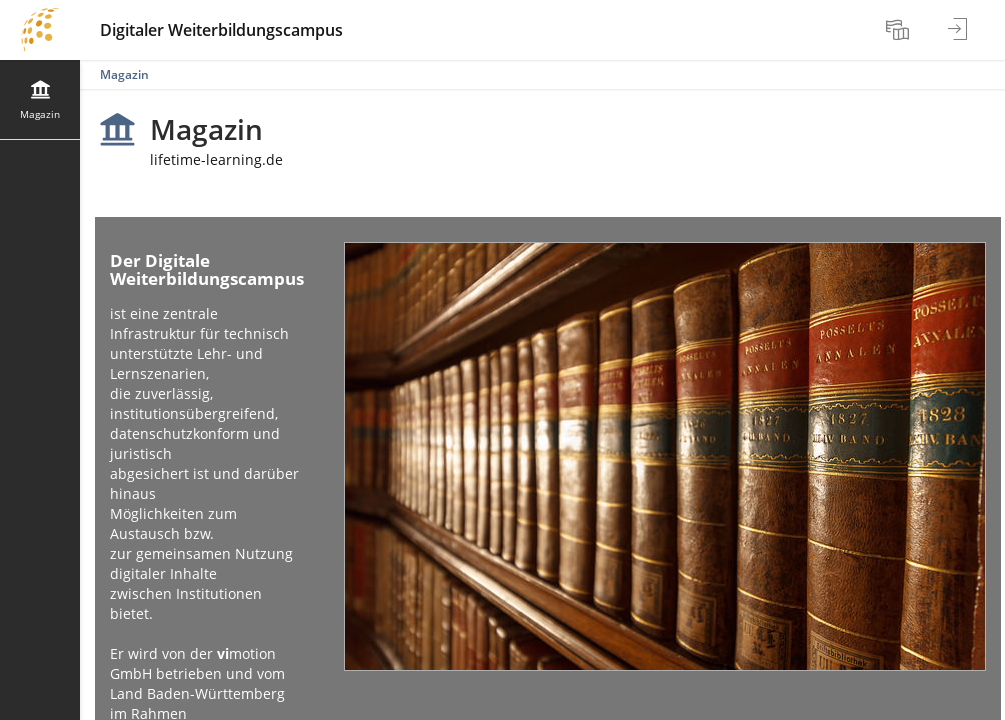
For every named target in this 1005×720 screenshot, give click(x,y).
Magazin (124, 74)
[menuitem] (900, 30)
